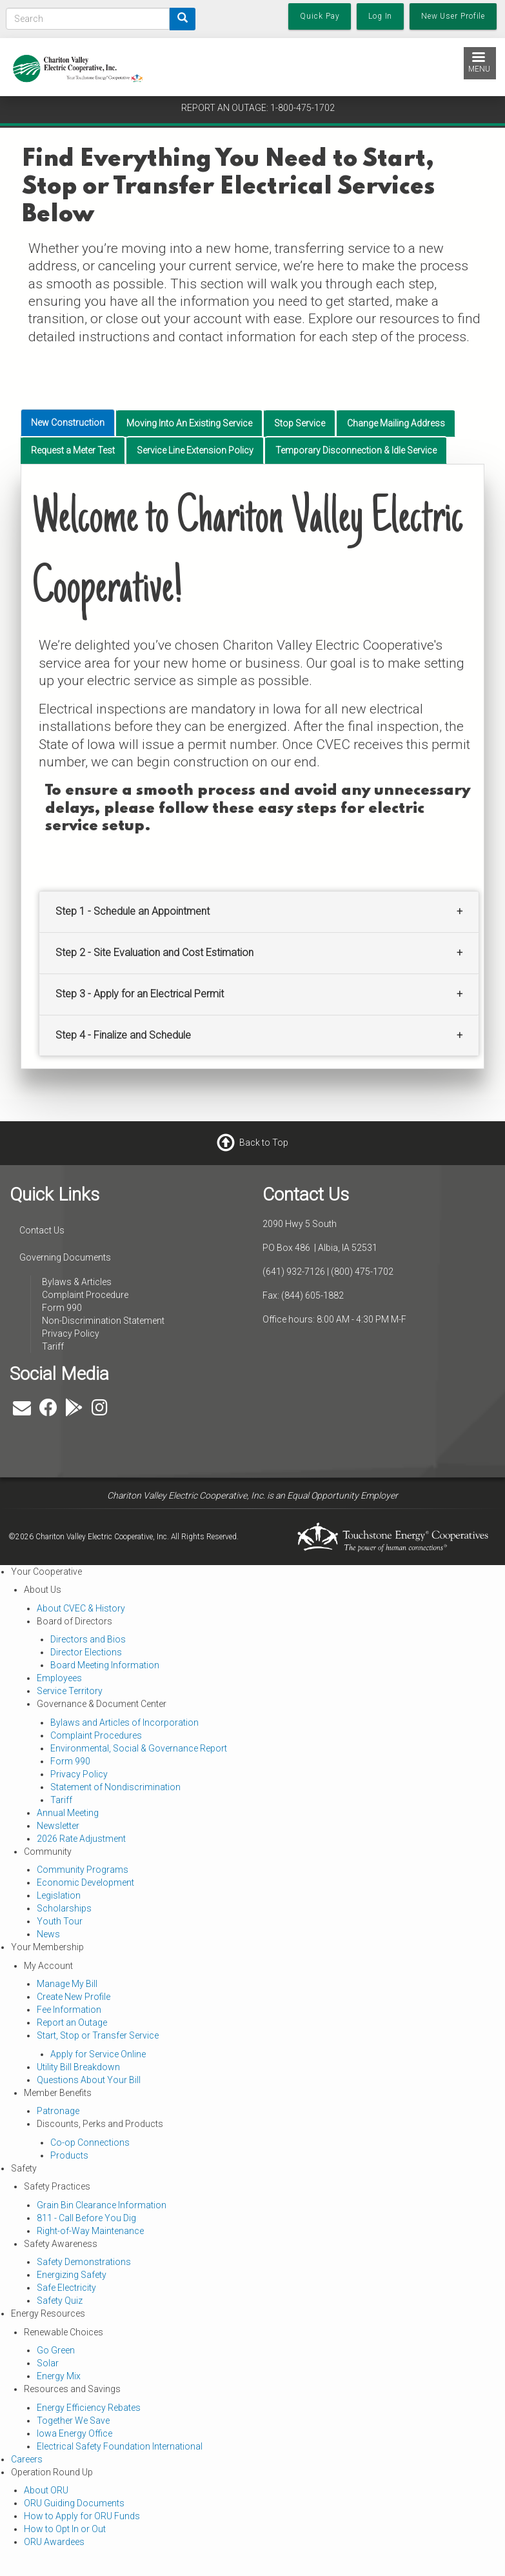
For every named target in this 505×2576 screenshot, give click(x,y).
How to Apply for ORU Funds (82, 2516)
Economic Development (85, 1882)
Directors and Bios (88, 1639)
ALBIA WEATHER (379, 1411)
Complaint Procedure (85, 1295)
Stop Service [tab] (299, 423)
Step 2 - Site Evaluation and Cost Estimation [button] (154, 952)
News (48, 1934)
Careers (27, 2459)
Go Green (56, 2350)
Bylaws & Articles (77, 1282)
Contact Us (41, 1230)
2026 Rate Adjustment (81, 1838)
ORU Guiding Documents (74, 2503)
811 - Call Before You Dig (86, 2218)
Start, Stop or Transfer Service (98, 2035)
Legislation (59, 1895)
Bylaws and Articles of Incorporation (124, 1722)
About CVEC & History (81, 1608)
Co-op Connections (90, 2142)
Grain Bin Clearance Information (101, 2205)
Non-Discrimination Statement (103, 1320)
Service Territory (70, 1691)
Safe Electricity (66, 2287)
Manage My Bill (67, 1984)
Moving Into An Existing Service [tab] (189, 423)
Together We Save (73, 2420)
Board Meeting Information (104, 1665)
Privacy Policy (70, 1333)
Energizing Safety (71, 2275)
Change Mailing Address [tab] (396, 423)
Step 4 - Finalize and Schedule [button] (123, 1035)
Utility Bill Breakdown (78, 2067)
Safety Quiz (60, 2300)
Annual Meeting (68, 1813)
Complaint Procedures (96, 1735)
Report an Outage (72, 2022)
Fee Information (69, 2009)
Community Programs (82, 1869)
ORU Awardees (54, 2542)
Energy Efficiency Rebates (89, 2407)
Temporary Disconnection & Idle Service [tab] (356, 450)
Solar (48, 2363)
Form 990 (62, 1308)
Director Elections (86, 1652)
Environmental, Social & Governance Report (138, 1748)
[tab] (259, 912)
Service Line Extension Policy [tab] (195, 450)
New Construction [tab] (67, 422)
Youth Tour (60, 1921)
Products (69, 2155)
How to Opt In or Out (65, 2529)
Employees (59, 1678)
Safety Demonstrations (84, 2262)
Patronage (58, 2111)
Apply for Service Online (98, 2054)
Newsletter (58, 1826)
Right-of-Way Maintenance (90, 2231)
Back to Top (263, 1142)
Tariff (53, 1346)
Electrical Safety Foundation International (120, 2446)
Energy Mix (59, 2376)
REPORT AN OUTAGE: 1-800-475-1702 (258, 108)
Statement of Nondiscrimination (115, 1787)
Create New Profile (73, 1997)
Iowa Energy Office (74, 2433)
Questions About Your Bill (89, 2080)
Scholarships (64, 1908)
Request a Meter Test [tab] (73, 450)
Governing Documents (65, 1257)
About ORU (46, 2490)
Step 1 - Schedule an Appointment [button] (132, 911)
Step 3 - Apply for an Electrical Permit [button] (139, 994)
